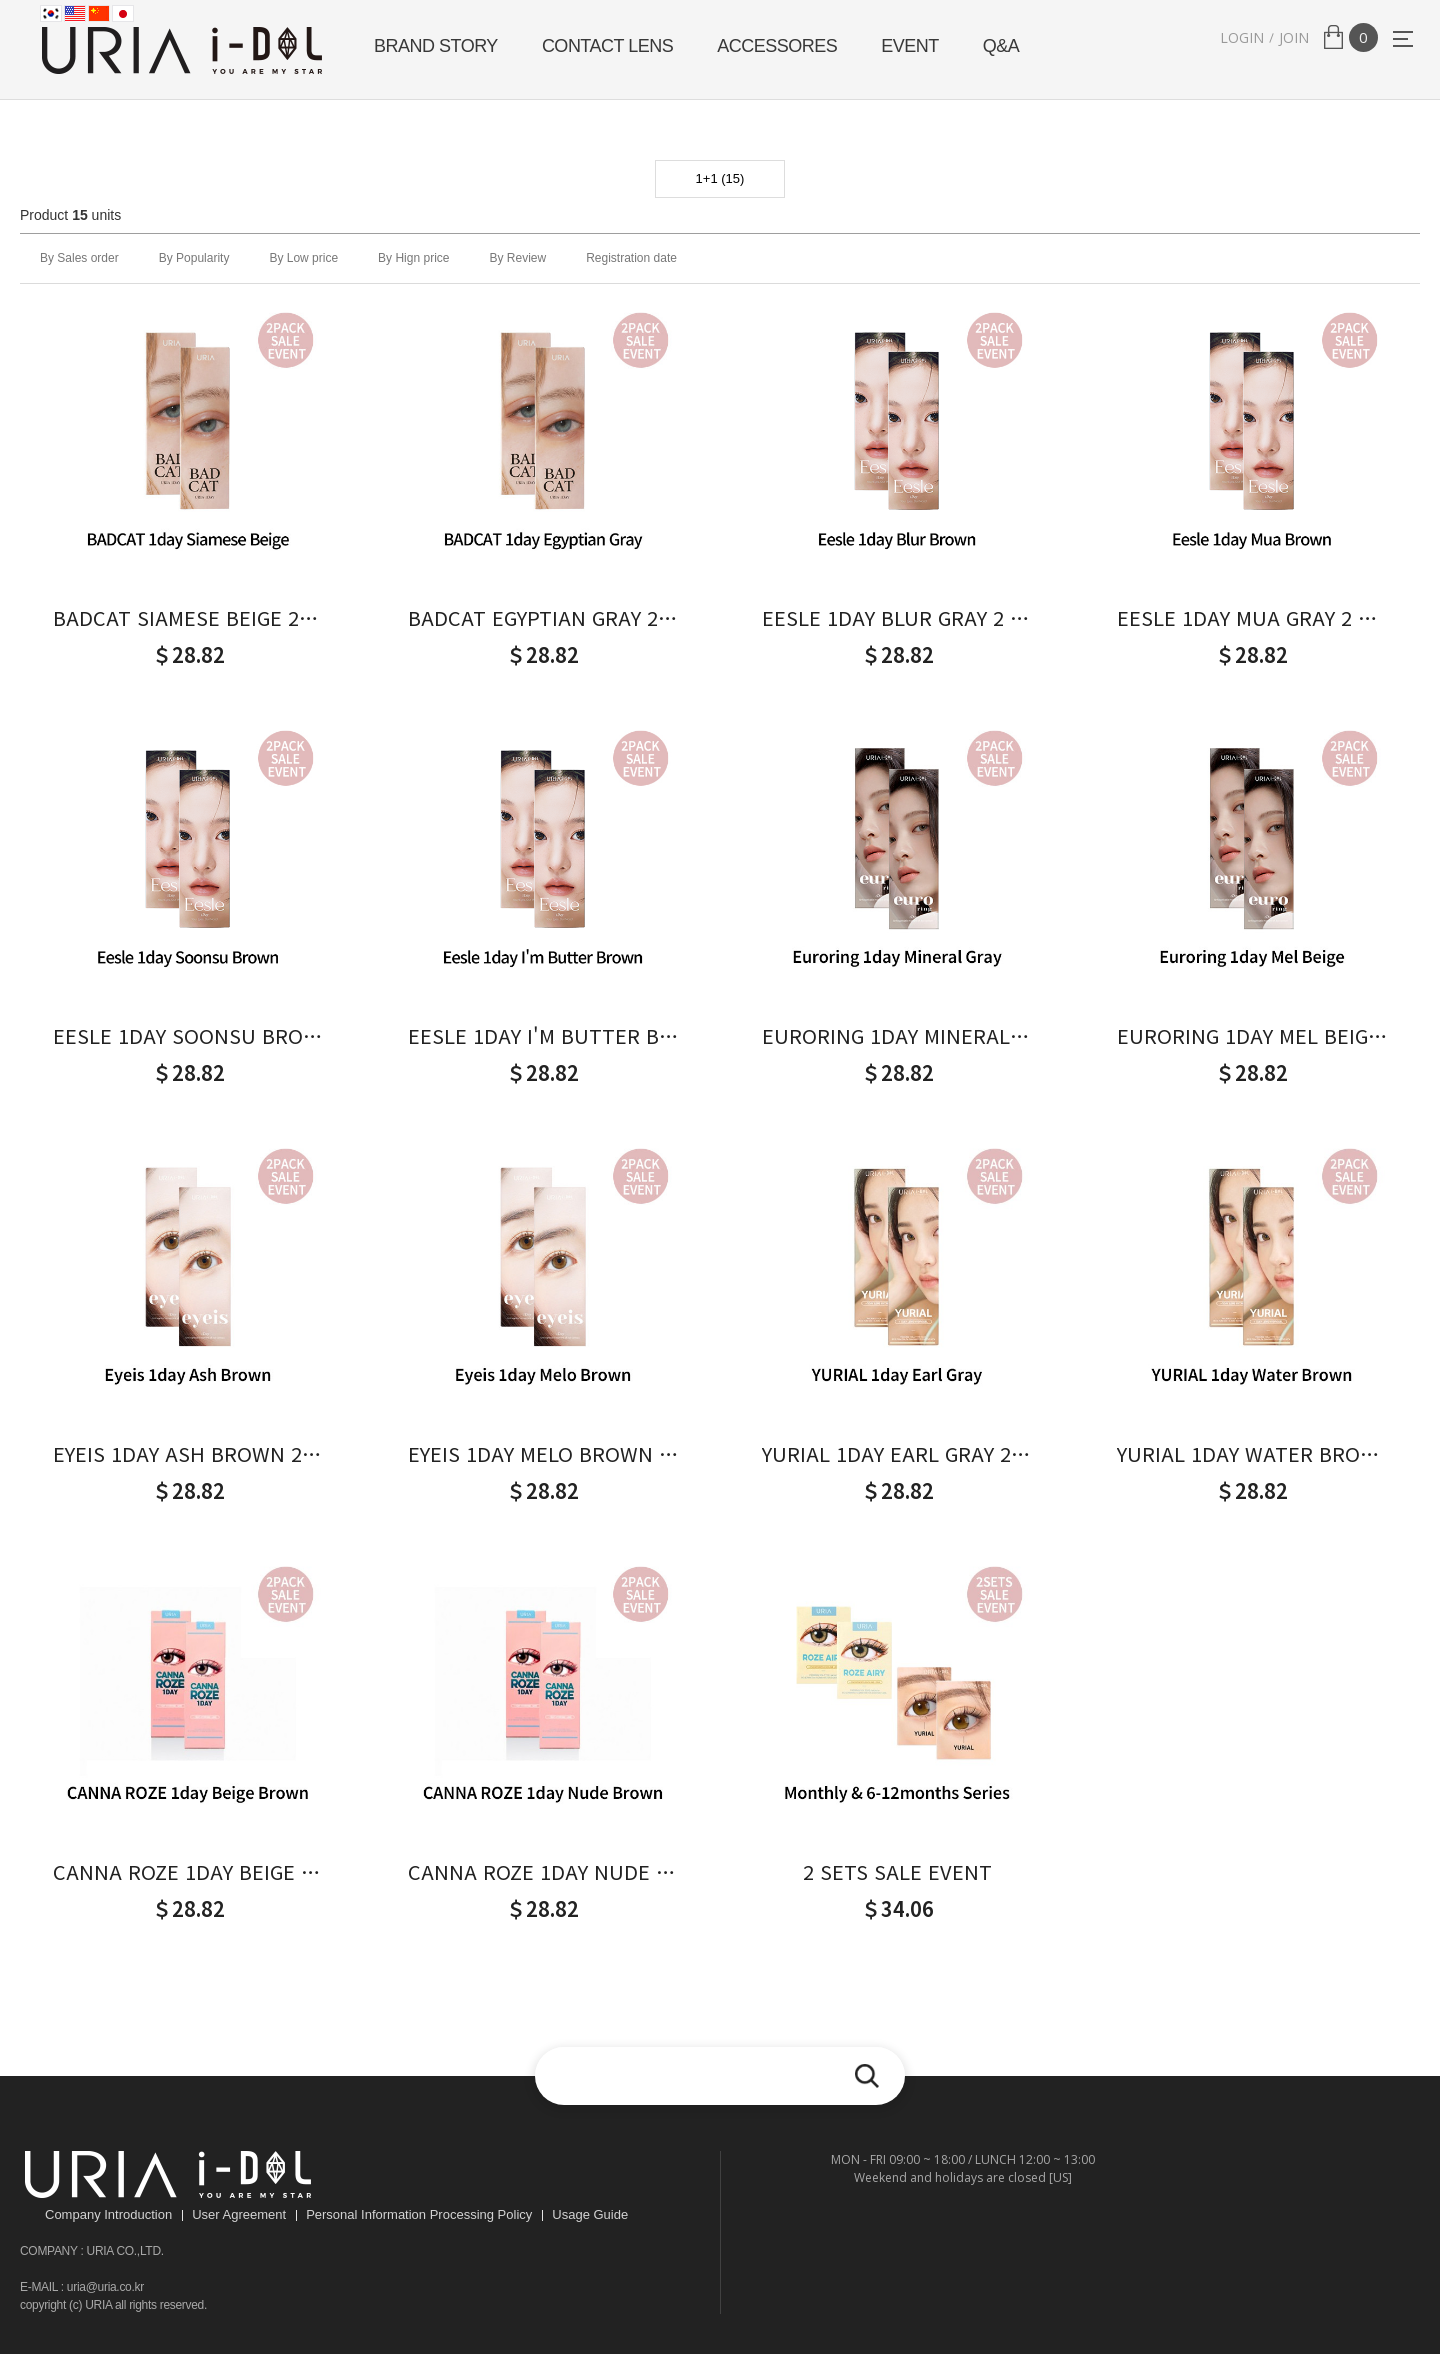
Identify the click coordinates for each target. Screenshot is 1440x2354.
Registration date (631, 258)
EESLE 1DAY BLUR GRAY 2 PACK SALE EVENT (897, 618)
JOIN (1294, 37)
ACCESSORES (777, 46)
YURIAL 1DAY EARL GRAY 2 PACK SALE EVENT (897, 1454)
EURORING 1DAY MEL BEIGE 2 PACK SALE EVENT (1252, 1036)
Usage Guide (590, 2214)
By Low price (303, 258)
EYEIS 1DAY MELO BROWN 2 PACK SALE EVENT (543, 1454)
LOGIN (1242, 37)
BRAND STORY (436, 46)
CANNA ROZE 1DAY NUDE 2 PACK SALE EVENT (543, 1872)
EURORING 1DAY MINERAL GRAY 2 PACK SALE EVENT (897, 1036)
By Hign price (413, 258)
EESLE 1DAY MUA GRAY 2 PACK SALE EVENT (1252, 618)
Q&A (1001, 46)
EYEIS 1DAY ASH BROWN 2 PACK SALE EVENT (188, 1454)
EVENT (910, 46)
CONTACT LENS (607, 46)
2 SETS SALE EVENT (897, 1872)
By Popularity (194, 258)
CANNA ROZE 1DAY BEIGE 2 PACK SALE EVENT (188, 1872)
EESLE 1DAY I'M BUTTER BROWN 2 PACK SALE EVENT (543, 1036)
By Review (517, 258)
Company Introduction (108, 2214)
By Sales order (79, 258)
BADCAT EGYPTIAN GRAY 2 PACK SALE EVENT (543, 618)
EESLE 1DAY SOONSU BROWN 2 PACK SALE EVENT (188, 1036)
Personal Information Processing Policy (419, 2214)
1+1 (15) (720, 178)
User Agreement (239, 2214)
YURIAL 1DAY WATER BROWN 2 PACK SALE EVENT (1252, 1454)
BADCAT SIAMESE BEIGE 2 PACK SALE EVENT (188, 618)
